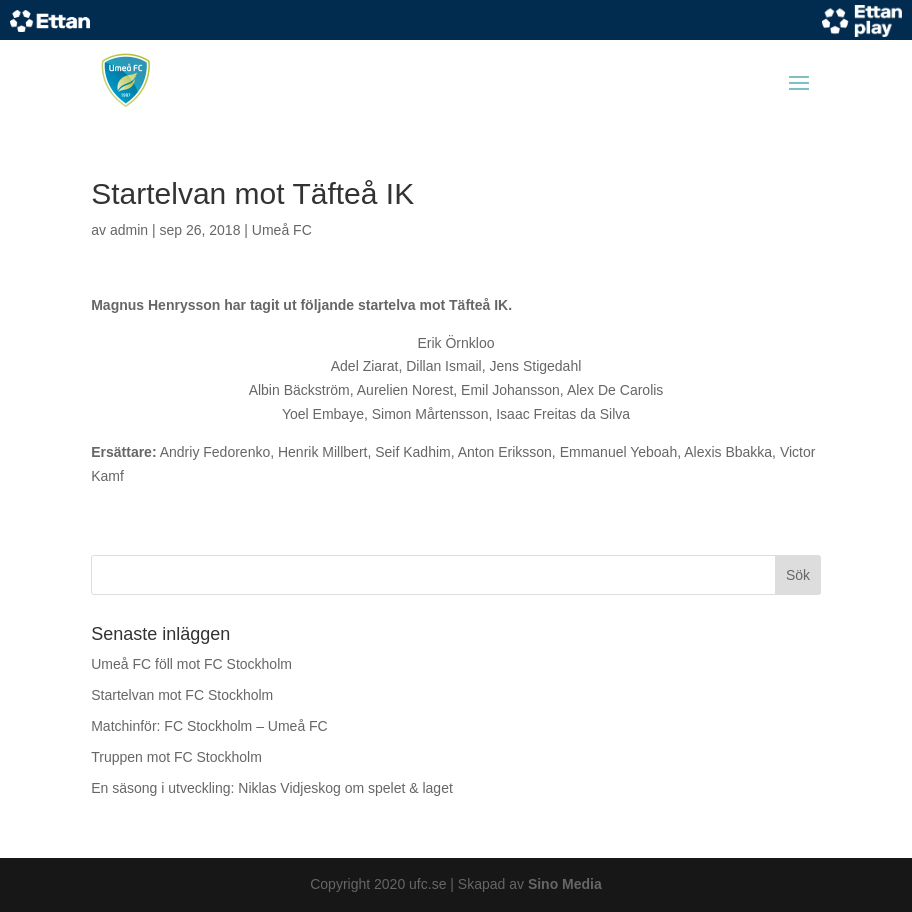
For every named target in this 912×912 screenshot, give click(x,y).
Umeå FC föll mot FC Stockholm (191, 664)
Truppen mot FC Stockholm (176, 757)
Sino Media (565, 884)
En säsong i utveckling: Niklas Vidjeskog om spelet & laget (272, 788)
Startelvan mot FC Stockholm (182, 695)
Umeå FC (282, 230)
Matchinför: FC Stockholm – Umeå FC (209, 726)
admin (129, 230)
